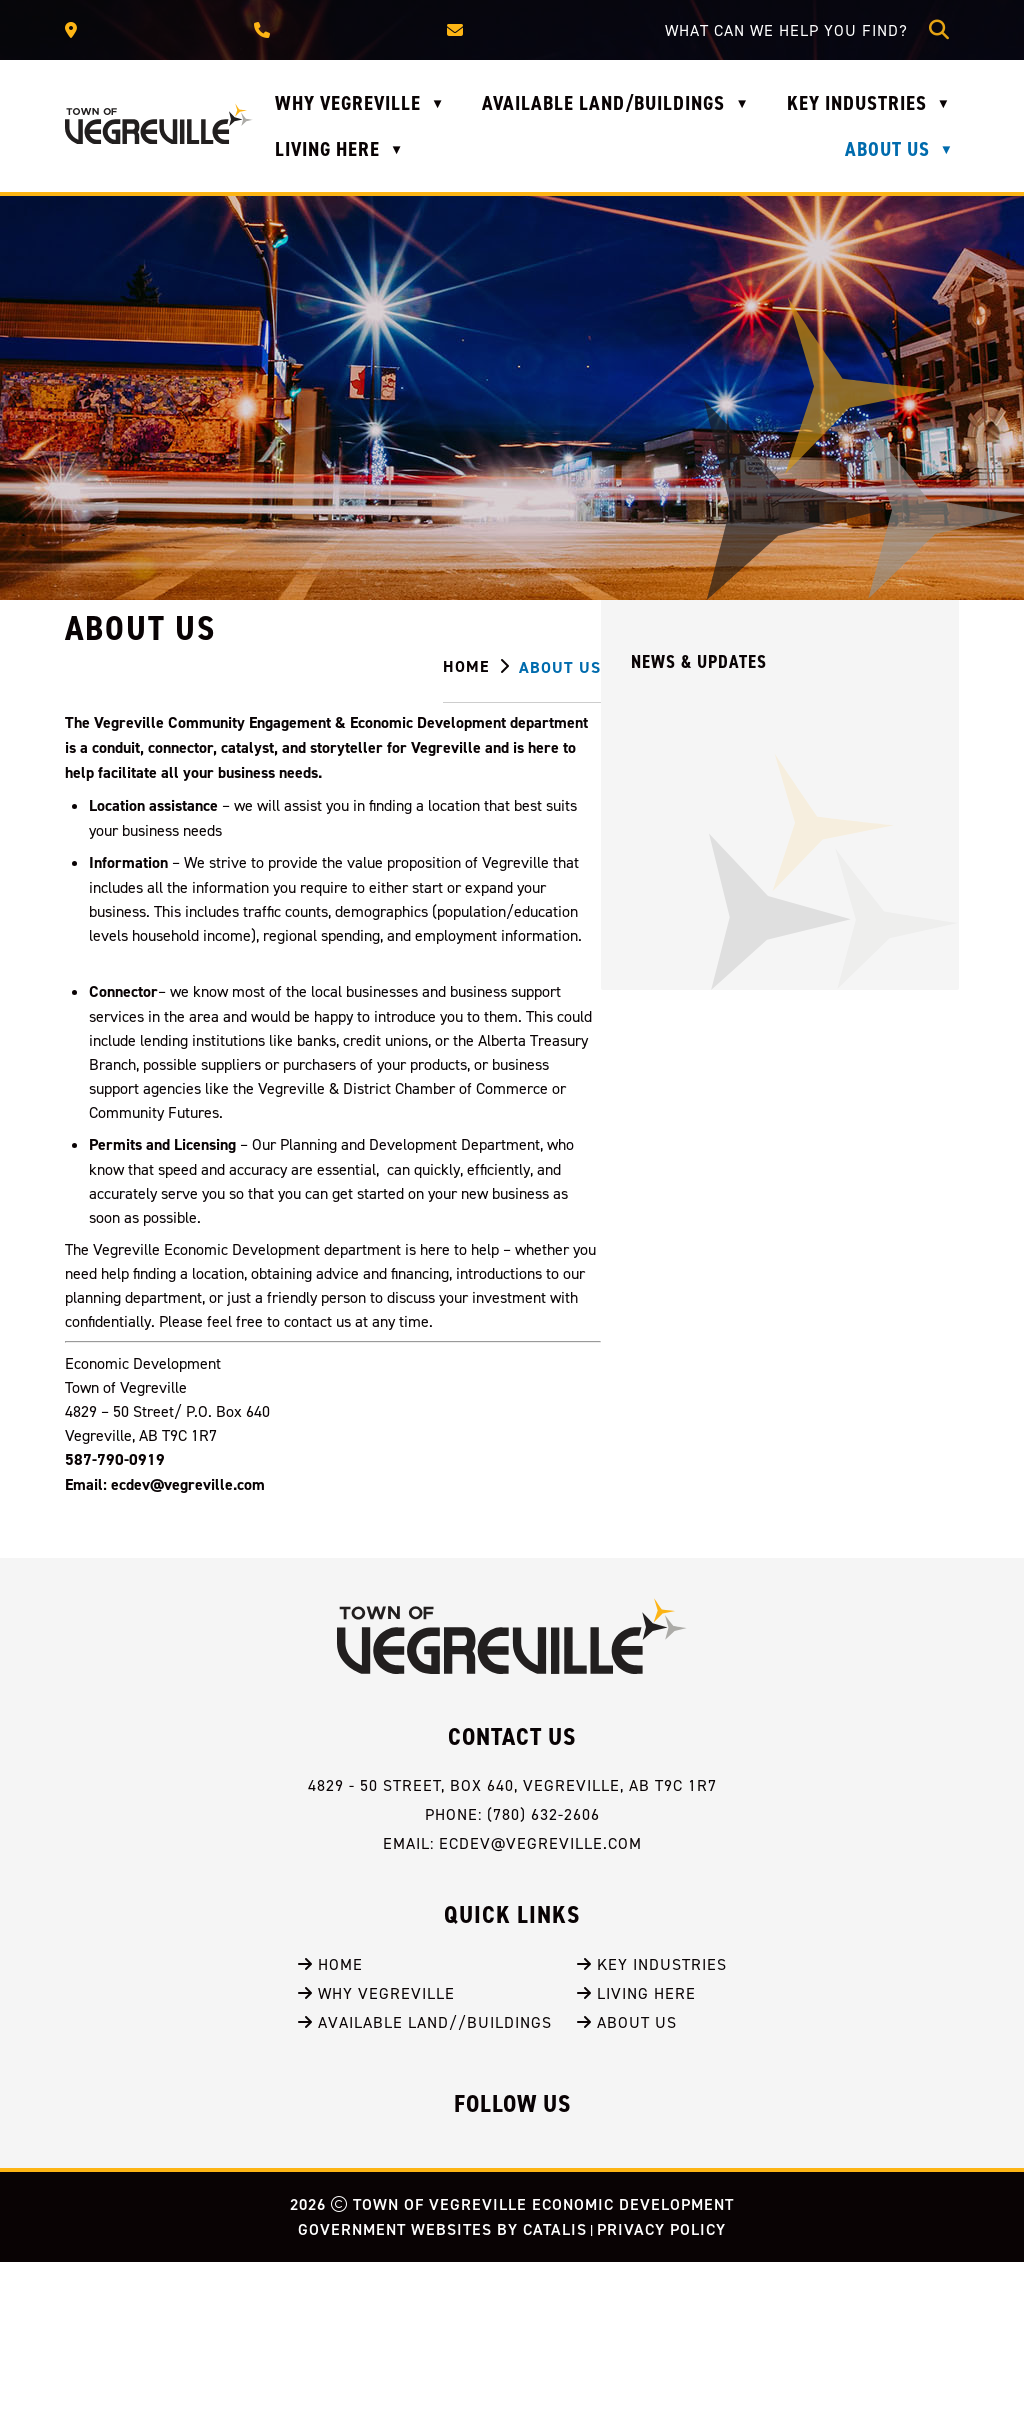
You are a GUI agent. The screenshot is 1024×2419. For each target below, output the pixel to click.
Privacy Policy (661, 2386)
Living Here (636, 2150)
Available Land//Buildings (425, 2179)
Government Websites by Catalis (442, 2386)
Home (330, 2121)
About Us (627, 2179)
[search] (792, 30)
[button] (939, 30)
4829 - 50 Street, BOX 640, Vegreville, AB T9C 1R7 (512, 1942)
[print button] (937, 670)
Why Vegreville (376, 2150)
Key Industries (652, 2121)
